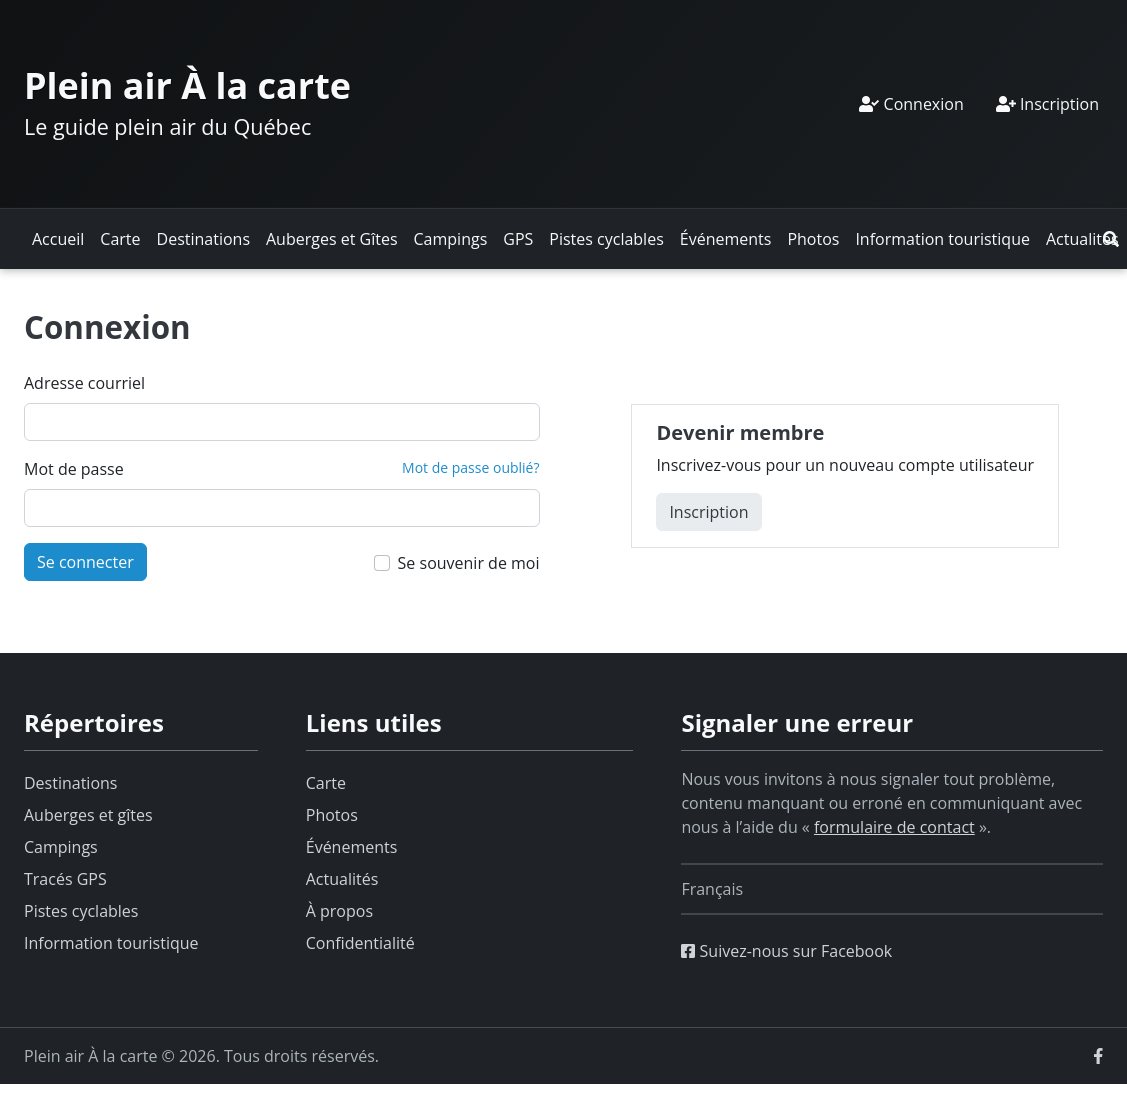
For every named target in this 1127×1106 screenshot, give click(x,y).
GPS (518, 239)
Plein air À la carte (187, 85)
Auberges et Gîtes (332, 239)
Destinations (203, 239)
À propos (339, 911)
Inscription (1047, 104)
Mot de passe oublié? (470, 467)
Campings (451, 239)
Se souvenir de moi (469, 563)
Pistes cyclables (606, 239)
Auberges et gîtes (88, 815)
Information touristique (942, 239)
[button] (1111, 239)
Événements (726, 239)
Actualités (1082, 239)
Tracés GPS (65, 879)
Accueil (58, 239)
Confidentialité (360, 943)
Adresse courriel (84, 383)
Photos (813, 239)
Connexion (911, 104)
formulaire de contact (894, 827)
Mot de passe (74, 469)
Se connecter (85, 562)
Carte (120, 239)
